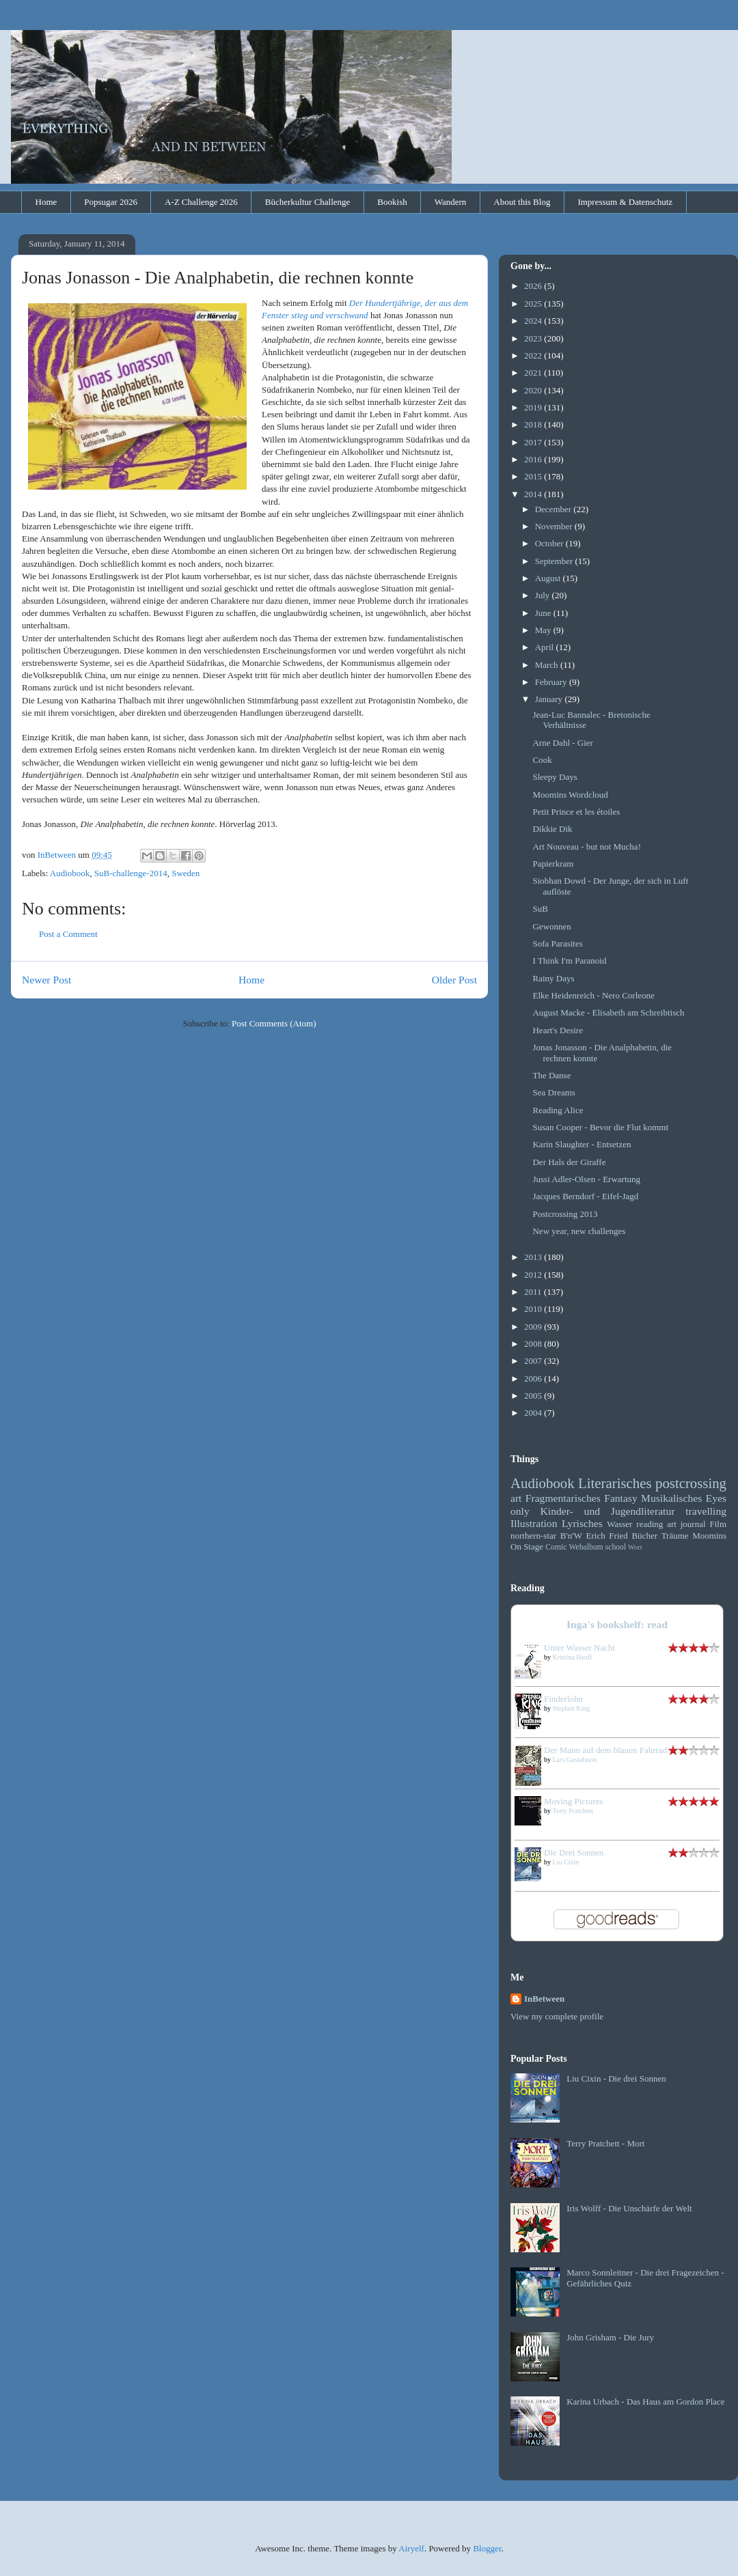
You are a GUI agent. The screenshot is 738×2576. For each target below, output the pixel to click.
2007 (534, 1361)
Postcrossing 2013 (564, 1214)
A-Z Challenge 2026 (201, 202)
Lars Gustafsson (575, 1759)
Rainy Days (553, 978)
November (555, 526)
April (545, 647)
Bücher (644, 1535)
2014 (534, 494)
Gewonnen (551, 926)
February (552, 682)
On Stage (526, 1546)
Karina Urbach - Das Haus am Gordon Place (645, 2401)
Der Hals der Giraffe (568, 1162)
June (544, 613)
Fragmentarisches (563, 1498)
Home (46, 202)
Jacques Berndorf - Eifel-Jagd (585, 1196)
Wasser (619, 1524)
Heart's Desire (557, 1030)
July (543, 595)
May (544, 630)
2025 (534, 303)
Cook (541, 760)
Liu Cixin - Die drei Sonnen (616, 2078)
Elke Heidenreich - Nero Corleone (593, 995)
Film (717, 1524)
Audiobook (70, 873)
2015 (534, 476)
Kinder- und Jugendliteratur (608, 1511)
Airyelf (411, 2548)
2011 (534, 1292)
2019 (534, 407)
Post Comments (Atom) (274, 1023)
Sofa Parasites (557, 943)
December (554, 509)
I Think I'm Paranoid (569, 960)
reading (649, 1524)
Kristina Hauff (572, 1657)
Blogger (487, 2548)
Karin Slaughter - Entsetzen (581, 1144)
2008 (534, 1344)
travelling (705, 1511)
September (555, 561)
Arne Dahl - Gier (562, 743)
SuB (539, 909)
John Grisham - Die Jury (610, 2337)
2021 (534, 372)
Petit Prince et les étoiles (576, 812)
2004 (534, 1413)
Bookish (392, 202)
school (616, 1547)
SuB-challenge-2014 (130, 873)
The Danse (551, 1075)
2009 (534, 1326)
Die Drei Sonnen (573, 1852)
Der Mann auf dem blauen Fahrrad (605, 1750)
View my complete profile (556, 2016)
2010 (534, 1309)
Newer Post (46, 979)
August (549, 578)
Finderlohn (563, 1699)
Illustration (533, 1523)
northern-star (533, 1535)
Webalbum (586, 1547)
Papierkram (552, 863)
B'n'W (571, 1535)
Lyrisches (582, 1523)
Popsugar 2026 (110, 202)
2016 (534, 459)
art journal (686, 1524)
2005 (534, 1395)
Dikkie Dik (552, 829)
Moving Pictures (573, 1801)
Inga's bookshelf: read (617, 1624)
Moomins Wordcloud (569, 794)
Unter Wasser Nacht (579, 1647)
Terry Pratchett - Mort (605, 2143)
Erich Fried (607, 1535)
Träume (675, 1535)
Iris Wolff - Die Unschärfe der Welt (629, 2208)
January (550, 699)
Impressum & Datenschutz (624, 202)
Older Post (454, 979)
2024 (534, 321)
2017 (534, 442)
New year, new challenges (578, 1231)
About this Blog (521, 202)
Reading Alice (557, 1110)
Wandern (451, 202)
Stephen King (571, 1708)
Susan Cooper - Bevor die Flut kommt (600, 1127)
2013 (534, 1257)
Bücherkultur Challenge (308, 202)
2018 (534, 424)
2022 (534, 355)
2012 (534, 1275)
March (547, 665)
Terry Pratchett (572, 1811)
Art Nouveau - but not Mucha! (586, 846)
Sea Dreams (553, 1092)
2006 (534, 1378)
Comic (555, 1547)
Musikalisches (671, 1498)
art (515, 1498)
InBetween (544, 1998)
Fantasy (621, 1498)
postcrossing (690, 1483)
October (550, 543)
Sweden (186, 873)
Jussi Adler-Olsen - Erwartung (586, 1179)
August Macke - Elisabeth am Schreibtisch (608, 1012)
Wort (635, 1547)
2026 (534, 286)
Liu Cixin (566, 1862)
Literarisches (614, 1483)
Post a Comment (68, 934)
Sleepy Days (554, 777)
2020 (534, 390)
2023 (534, 338)
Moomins (709, 1535)
